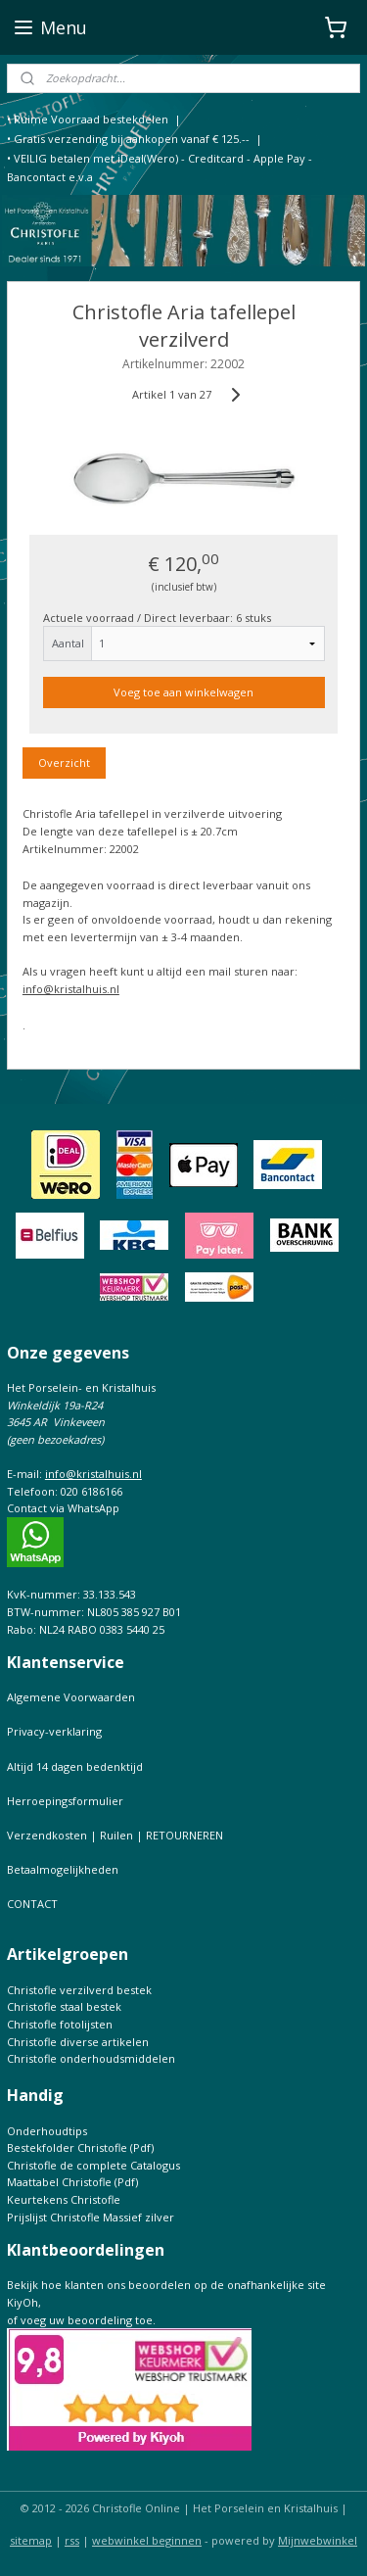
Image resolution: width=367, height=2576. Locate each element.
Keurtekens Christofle (63, 2199)
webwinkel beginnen (147, 2540)
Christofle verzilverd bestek (79, 1989)
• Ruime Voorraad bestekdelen (87, 119)
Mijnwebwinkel (317, 2540)
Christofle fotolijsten (60, 2024)
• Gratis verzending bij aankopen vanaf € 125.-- (128, 138)
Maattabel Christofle (59, 2181)
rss (72, 2540)
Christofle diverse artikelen (78, 2041)
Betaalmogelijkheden (62, 1869)
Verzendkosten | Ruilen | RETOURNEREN (115, 1835)
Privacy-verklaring (54, 1731)
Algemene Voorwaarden (71, 1697)
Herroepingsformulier (65, 1800)
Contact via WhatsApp (63, 1508)
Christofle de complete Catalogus (93, 2165)
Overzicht (64, 762)
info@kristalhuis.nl (71, 987)
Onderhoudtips (47, 2130)
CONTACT (32, 1903)
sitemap (31, 2540)
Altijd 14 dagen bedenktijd (75, 1766)
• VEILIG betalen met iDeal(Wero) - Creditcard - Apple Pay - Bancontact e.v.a (159, 168)
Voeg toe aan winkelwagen (183, 692)
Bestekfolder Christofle (67, 2147)
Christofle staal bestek (64, 2006)
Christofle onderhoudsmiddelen (91, 2058)
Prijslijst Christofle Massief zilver (90, 2217)
